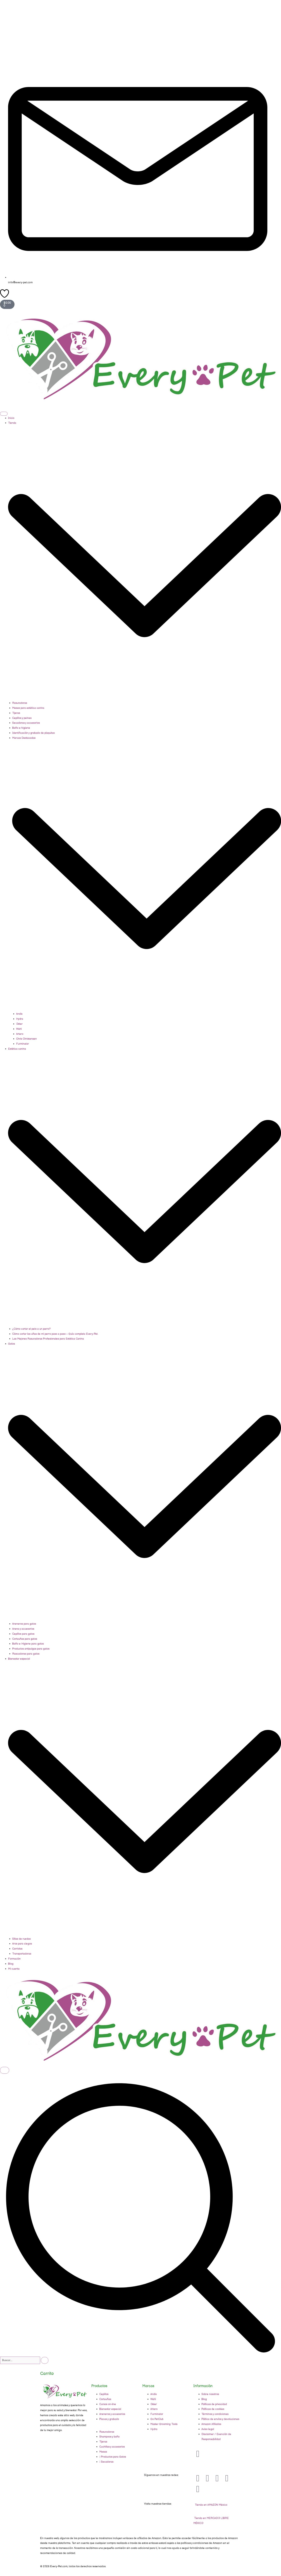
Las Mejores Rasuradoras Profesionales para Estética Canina (49, 1339)
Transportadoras (22, 1954)
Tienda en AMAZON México (211, 2505)
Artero (19, 1034)
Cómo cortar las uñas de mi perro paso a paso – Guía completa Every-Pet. (56, 1334)
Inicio (11, 418)
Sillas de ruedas (21, 1939)
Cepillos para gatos (23, 1634)
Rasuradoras (19, 703)
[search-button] (47, 2360)
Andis (19, 1014)
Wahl (19, 1029)
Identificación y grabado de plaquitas (34, 733)
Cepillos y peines (22, 718)
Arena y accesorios (23, 1629)
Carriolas (17, 1949)
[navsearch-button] (140, 2354)
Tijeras (16, 713)
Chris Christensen (27, 1039)
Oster (19, 1024)
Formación (14, 1959)
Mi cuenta (14, 1969)
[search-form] (21, 2361)
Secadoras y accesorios (26, 723)
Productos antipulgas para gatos (31, 1649)
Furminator (22, 1044)
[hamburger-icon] (4, 414)
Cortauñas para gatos (25, 1639)
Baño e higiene (21, 728)
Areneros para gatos (24, 1624)
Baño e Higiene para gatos (28, 1644)
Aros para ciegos (22, 1944)
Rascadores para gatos (26, 1654)
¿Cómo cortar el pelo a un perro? (32, 1329)
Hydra (19, 1019)
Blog (11, 1964)
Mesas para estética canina (28, 708)
